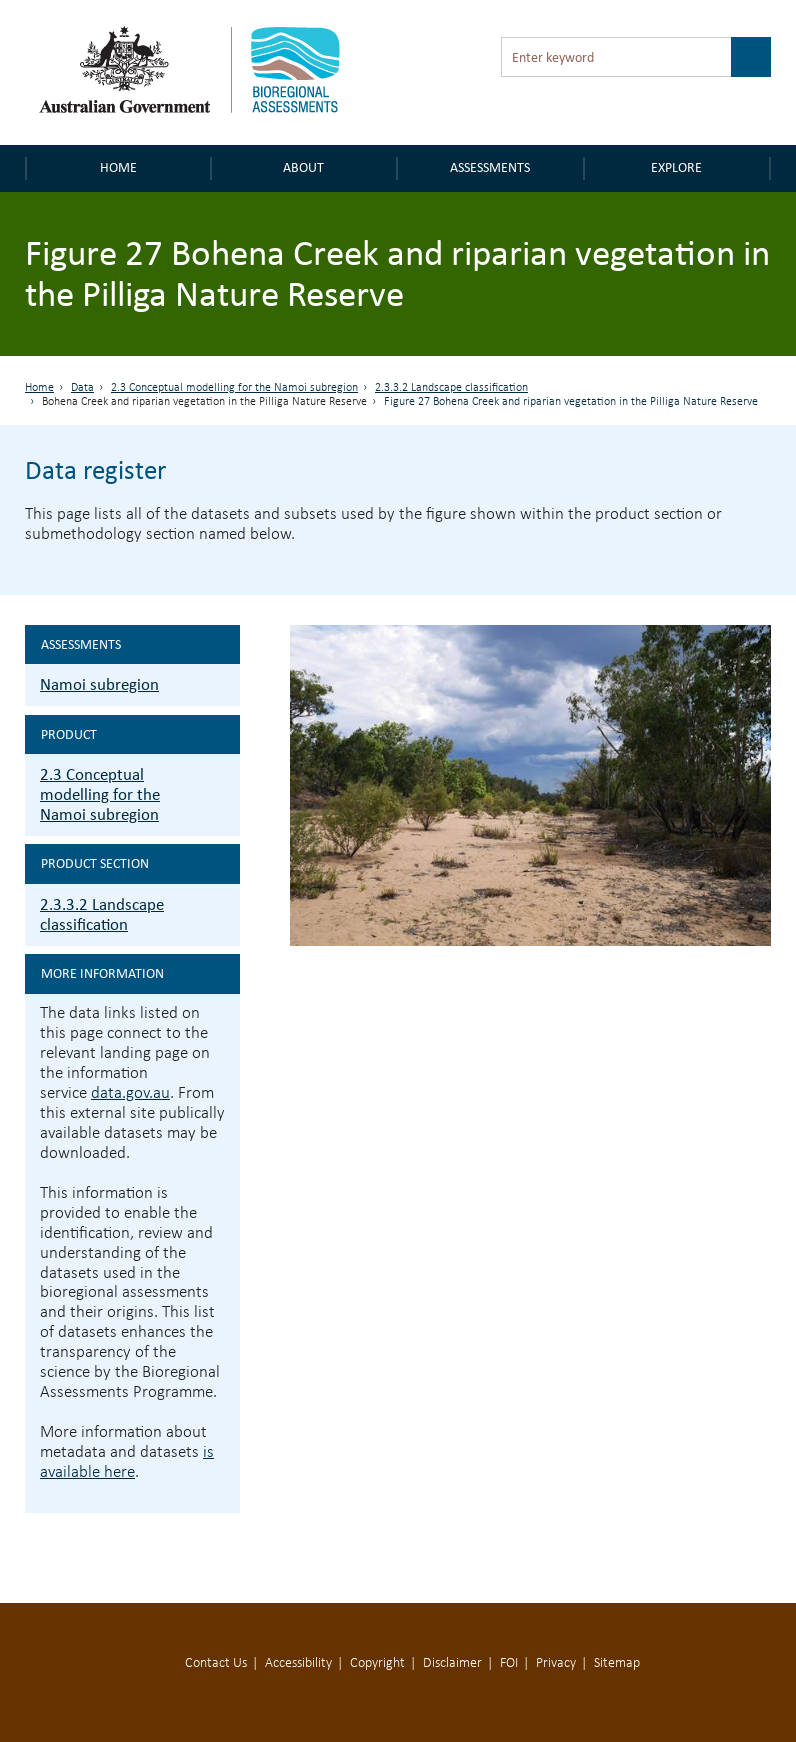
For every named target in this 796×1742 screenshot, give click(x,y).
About (303, 167)
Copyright (377, 1663)
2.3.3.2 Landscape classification (451, 388)
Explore (676, 167)
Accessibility (298, 1663)
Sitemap (617, 1663)
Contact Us (216, 1663)
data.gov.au (130, 1093)
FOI (509, 1663)
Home (118, 167)
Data (82, 388)
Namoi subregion (99, 684)
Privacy (556, 1663)
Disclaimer (452, 1663)
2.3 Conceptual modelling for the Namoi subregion (234, 388)
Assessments (490, 167)
